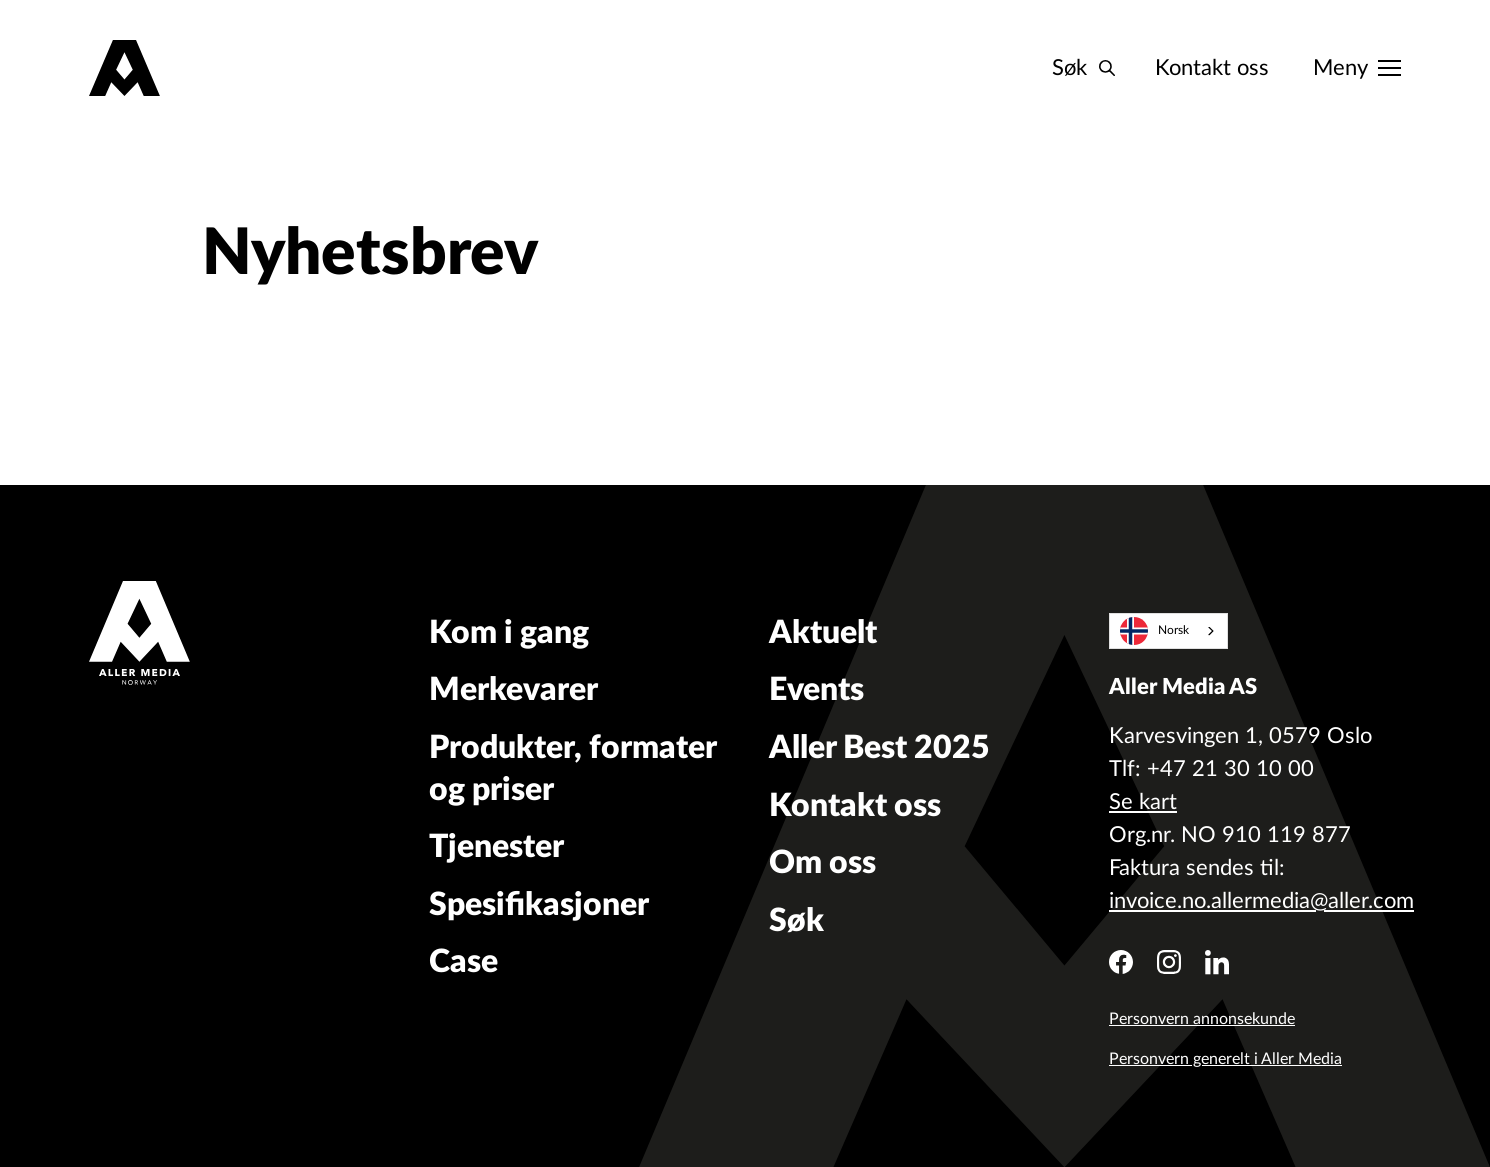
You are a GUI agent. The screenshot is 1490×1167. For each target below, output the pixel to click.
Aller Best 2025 (879, 748)
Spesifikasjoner (539, 905)
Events (816, 690)
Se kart (1143, 802)
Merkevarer (513, 690)
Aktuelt (823, 633)
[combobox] (1168, 631)
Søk (796, 921)
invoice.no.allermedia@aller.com (1261, 901)
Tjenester (496, 847)
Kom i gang (509, 633)
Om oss (822, 863)
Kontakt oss (1212, 68)
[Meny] (1357, 68)
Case (463, 962)
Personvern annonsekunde (1202, 1019)
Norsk (1155, 631)
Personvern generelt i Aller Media (1225, 1059)
